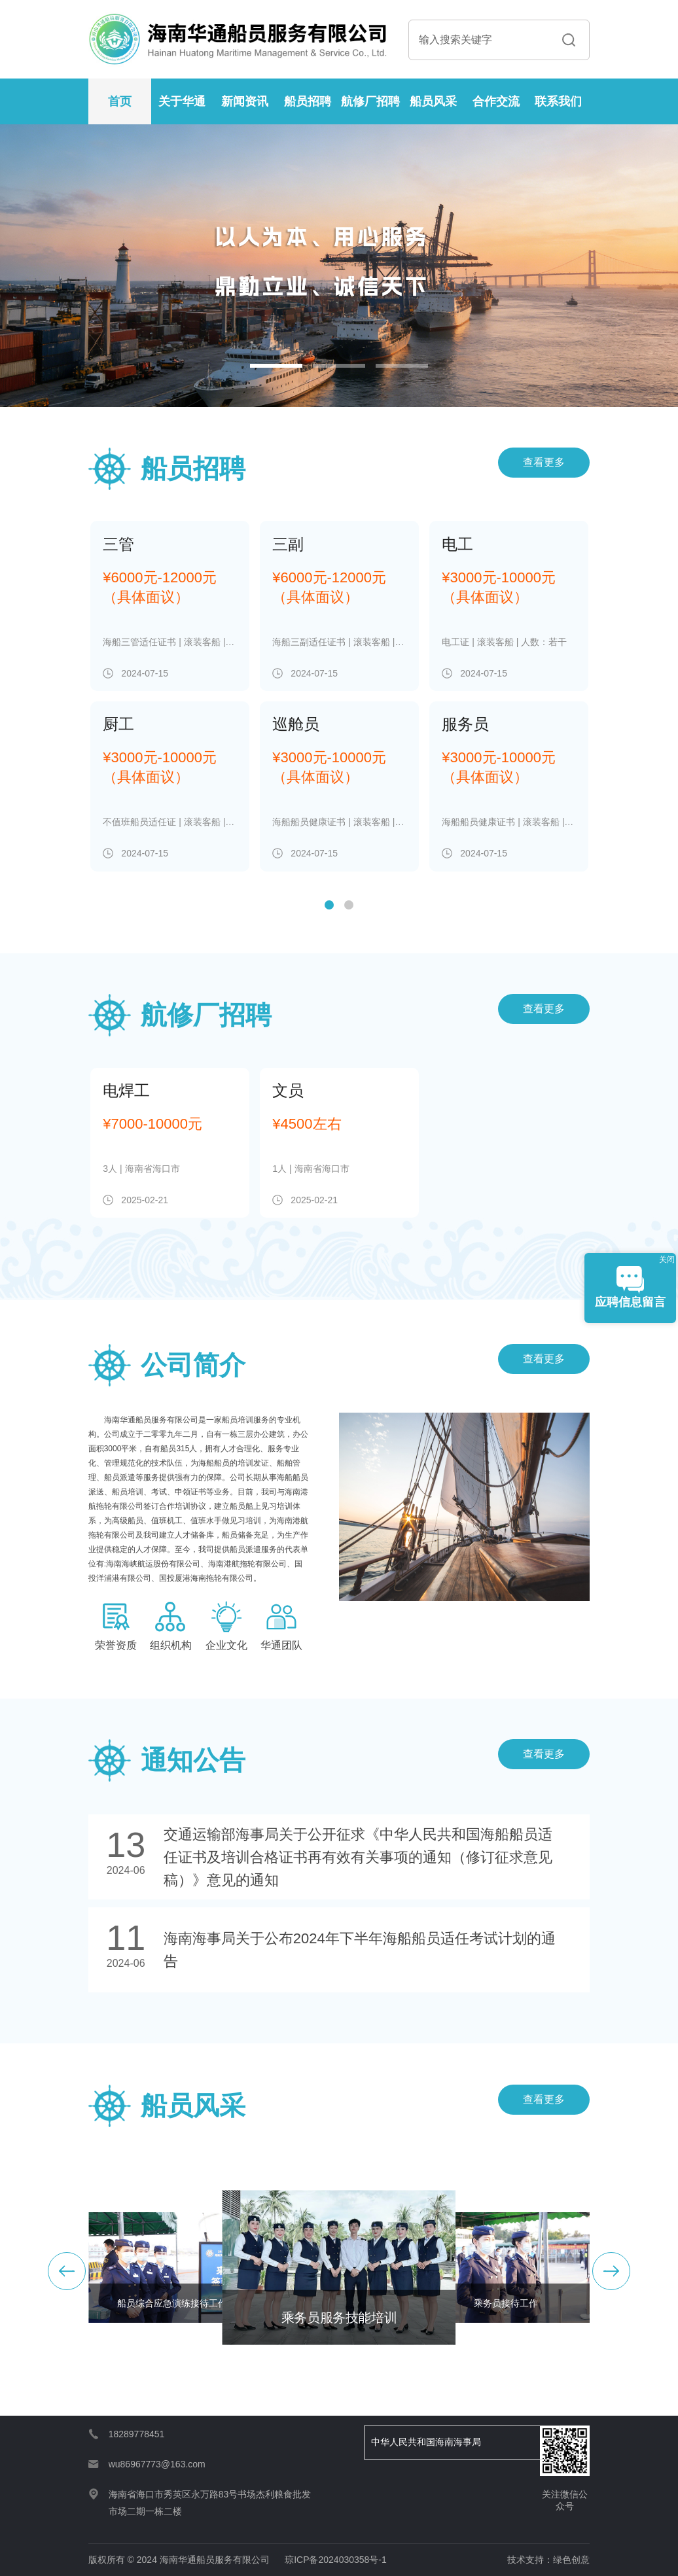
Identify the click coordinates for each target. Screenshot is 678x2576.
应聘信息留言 (630, 1287)
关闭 (667, 1259)
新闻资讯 (244, 101)
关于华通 (181, 101)
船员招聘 (307, 101)
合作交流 (496, 101)
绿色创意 (571, 2559)
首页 (120, 101)
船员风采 (433, 101)
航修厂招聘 (370, 101)
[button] (276, 366)
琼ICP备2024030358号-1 (336, 2559)
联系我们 (558, 101)
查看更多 (544, 462)
